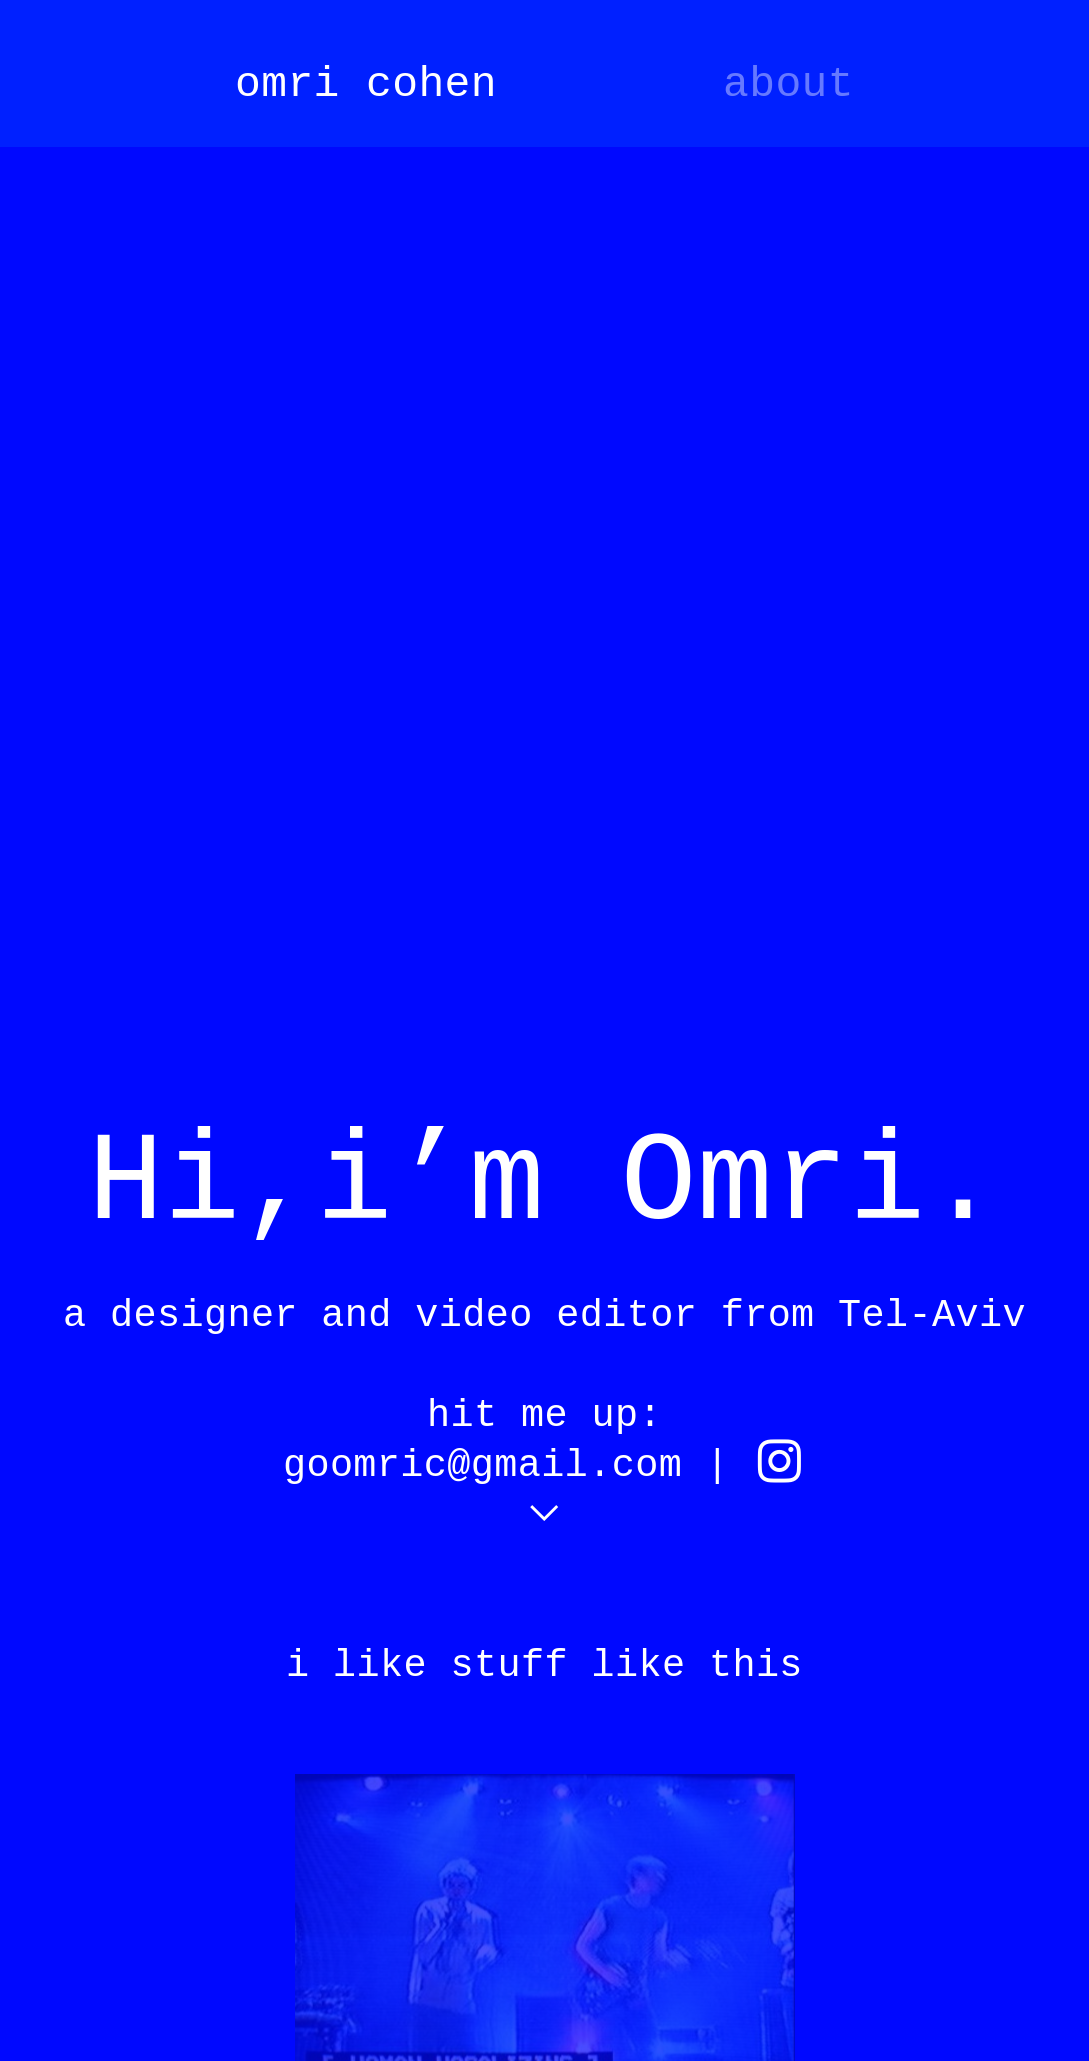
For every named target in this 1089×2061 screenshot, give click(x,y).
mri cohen (379, 84)
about (788, 84)
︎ (779, 1466)
